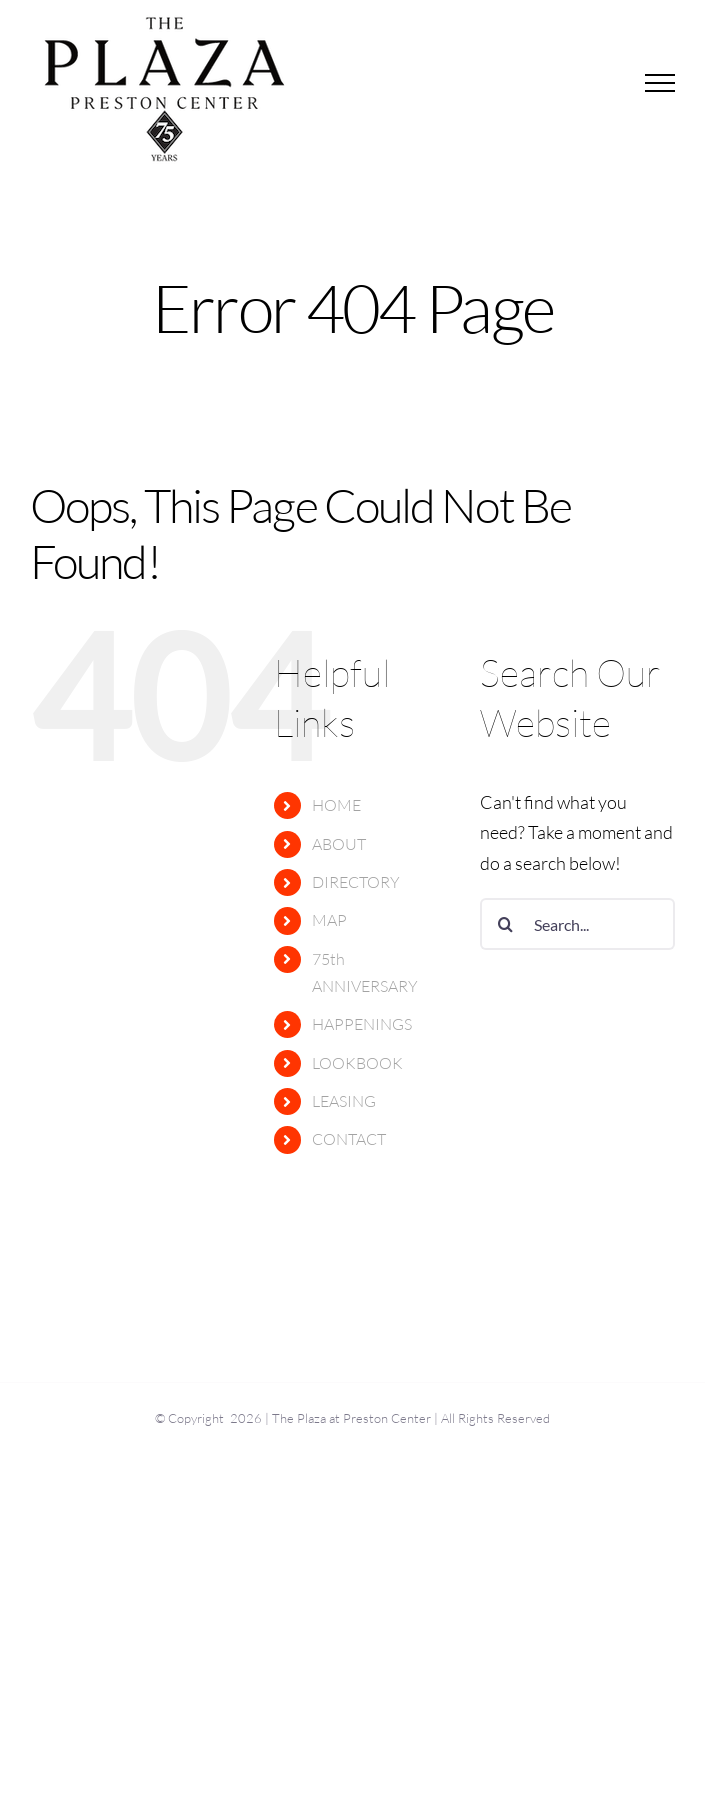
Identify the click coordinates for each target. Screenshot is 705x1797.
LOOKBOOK (357, 1063)
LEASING (344, 1101)
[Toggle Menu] (660, 83)
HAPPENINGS (362, 1024)
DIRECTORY (356, 882)
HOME (336, 805)
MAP (329, 920)
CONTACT (349, 1139)
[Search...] (577, 924)
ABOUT (339, 844)
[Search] (506, 924)
